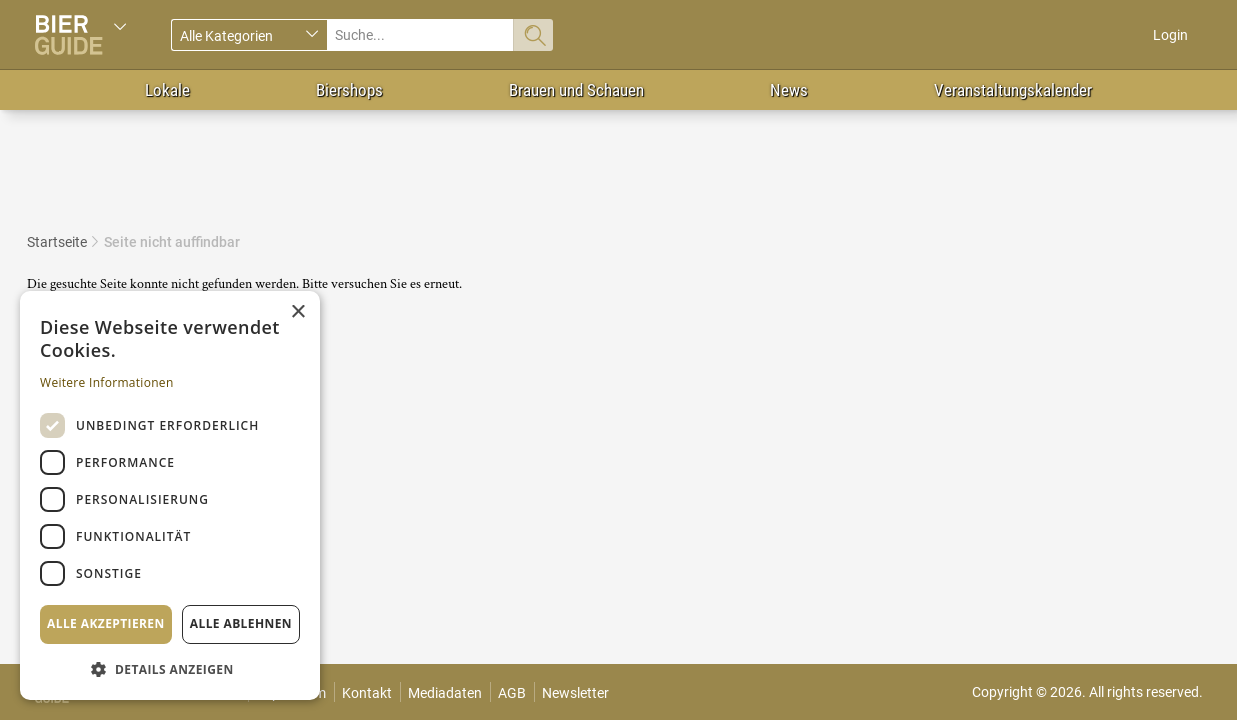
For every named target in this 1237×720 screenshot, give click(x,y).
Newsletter (575, 693)
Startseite (57, 242)
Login (1170, 35)
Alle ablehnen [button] (241, 623)
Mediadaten (445, 693)
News (789, 90)
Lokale (167, 90)
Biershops (349, 90)
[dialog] (170, 495)
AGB (512, 693)
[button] (170, 668)
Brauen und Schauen (576, 90)
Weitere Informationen (107, 382)
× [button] (297, 312)
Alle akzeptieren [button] (106, 623)
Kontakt (367, 693)
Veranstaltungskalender (1013, 90)
